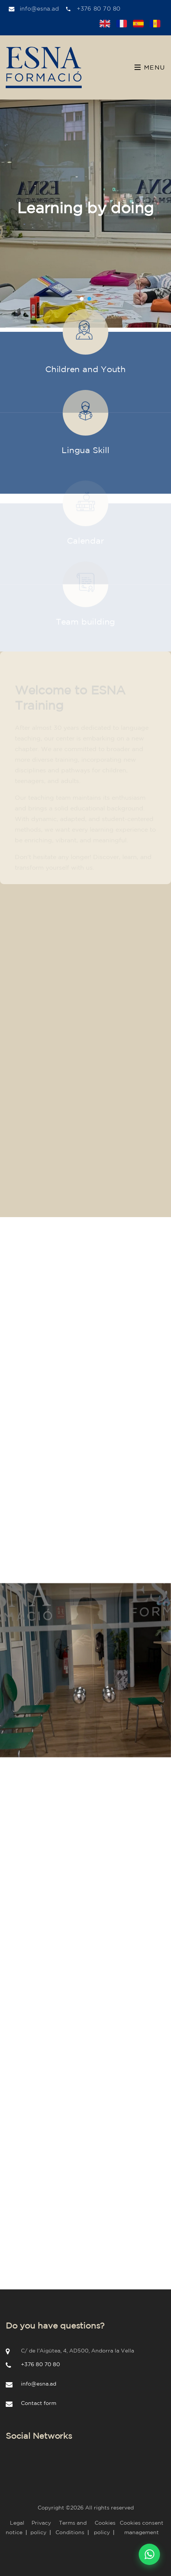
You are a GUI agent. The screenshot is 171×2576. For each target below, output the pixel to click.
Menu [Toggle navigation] (150, 67)
